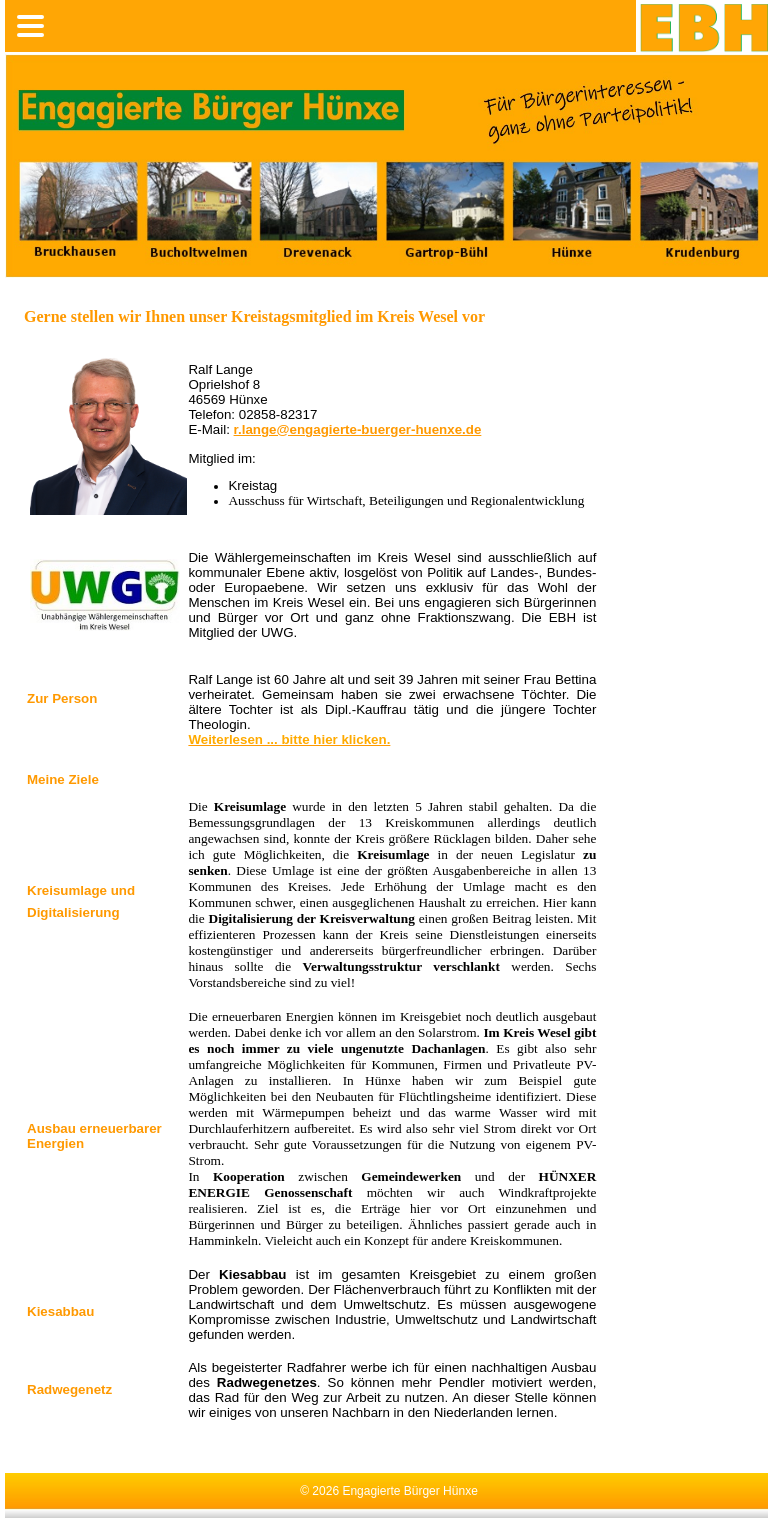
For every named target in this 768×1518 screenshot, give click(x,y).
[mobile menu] (30, 25)
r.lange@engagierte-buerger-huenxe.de (358, 429)
